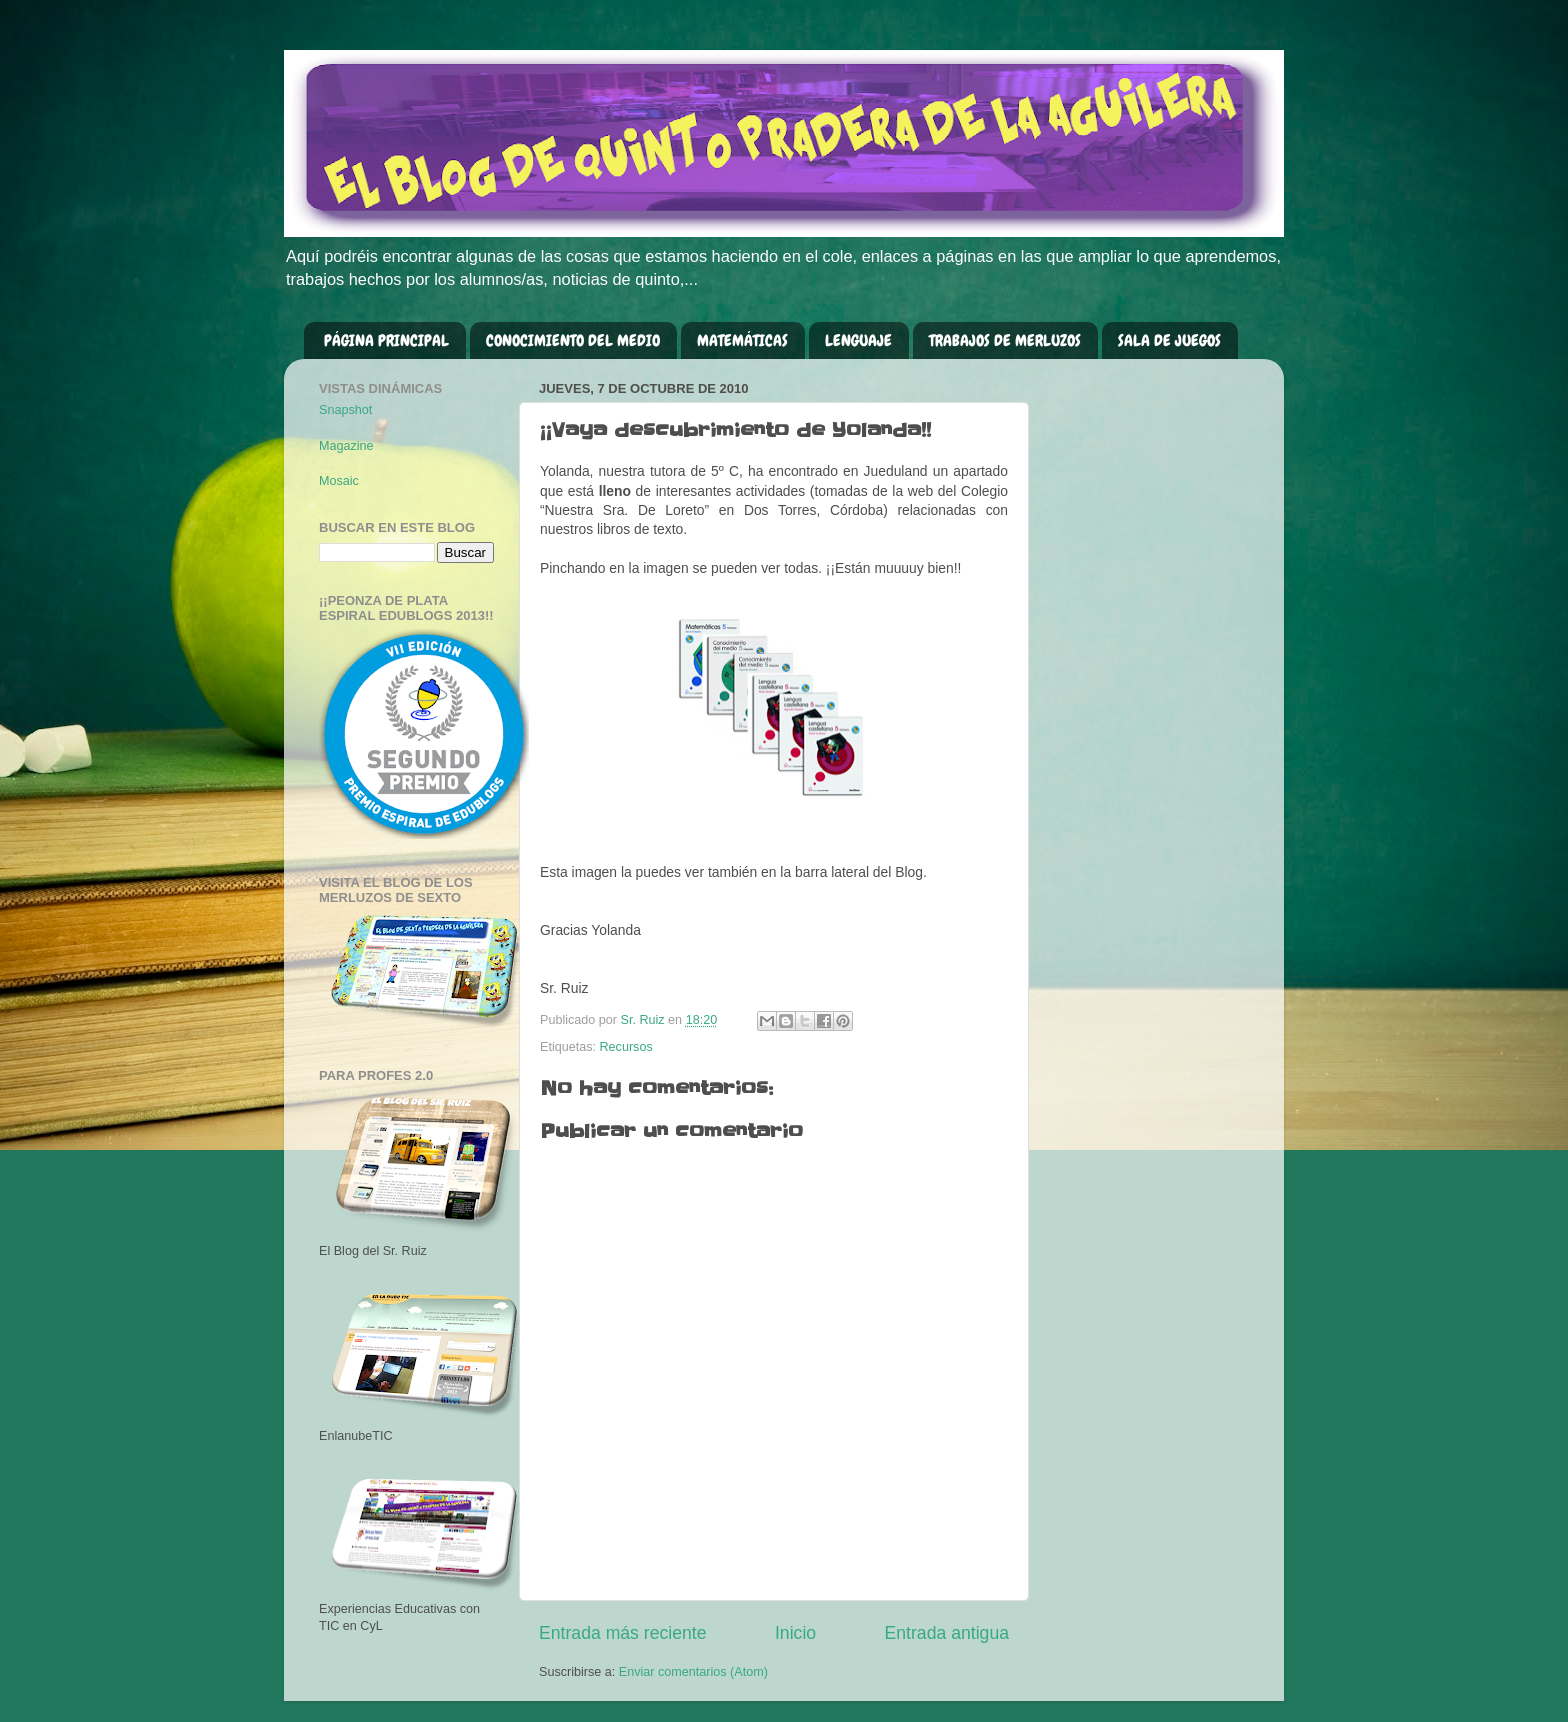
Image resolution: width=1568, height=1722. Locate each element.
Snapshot (345, 410)
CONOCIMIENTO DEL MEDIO (573, 340)
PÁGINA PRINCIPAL (386, 340)
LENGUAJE (858, 340)
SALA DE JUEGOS (1169, 340)
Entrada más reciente (623, 1633)
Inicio (795, 1633)
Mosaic (339, 481)
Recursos (626, 1047)
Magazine (346, 446)
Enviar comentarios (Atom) (693, 1672)
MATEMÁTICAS (742, 340)
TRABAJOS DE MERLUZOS (1005, 340)
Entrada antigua (947, 1633)
